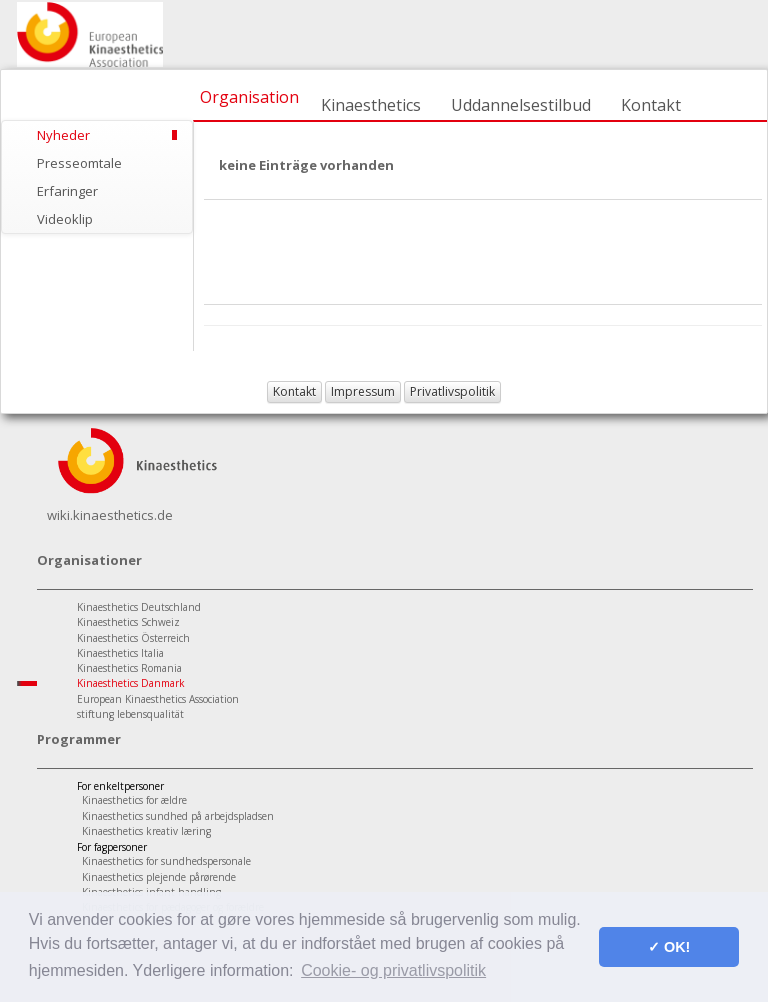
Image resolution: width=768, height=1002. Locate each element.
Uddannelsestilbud (521, 105)
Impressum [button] (363, 391)
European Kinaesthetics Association (158, 699)
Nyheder (63, 135)
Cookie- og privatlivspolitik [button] (393, 970)
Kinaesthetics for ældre (134, 800)
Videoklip (65, 219)
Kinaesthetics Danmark (131, 683)
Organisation (249, 97)
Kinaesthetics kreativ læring (146, 831)
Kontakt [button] (294, 391)
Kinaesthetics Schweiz (128, 622)
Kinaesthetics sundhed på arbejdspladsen (178, 816)
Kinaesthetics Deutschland (139, 607)
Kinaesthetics (371, 105)
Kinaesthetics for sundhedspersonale (166, 861)
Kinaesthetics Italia (120, 653)
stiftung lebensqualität (130, 714)
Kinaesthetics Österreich (133, 638)
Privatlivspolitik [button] (452, 391)
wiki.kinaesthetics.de (110, 515)
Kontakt (651, 105)
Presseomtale (79, 163)
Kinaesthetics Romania (129, 668)
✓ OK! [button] (669, 947)
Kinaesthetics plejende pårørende (159, 877)
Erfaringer (67, 191)
